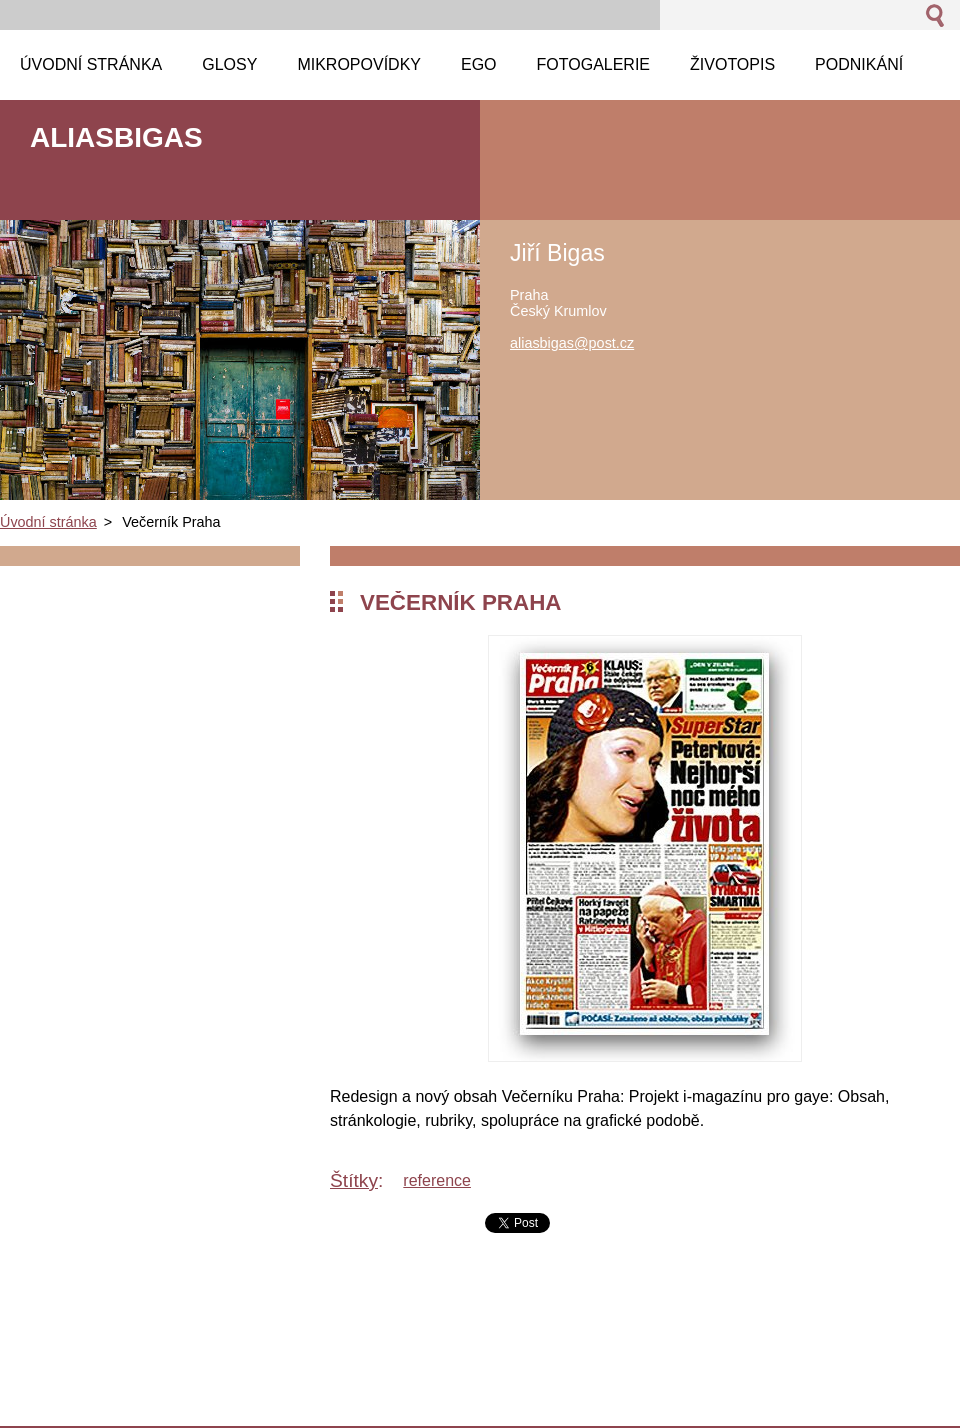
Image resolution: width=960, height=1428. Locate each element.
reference (437, 1180)
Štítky (354, 1180)
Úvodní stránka (48, 522)
